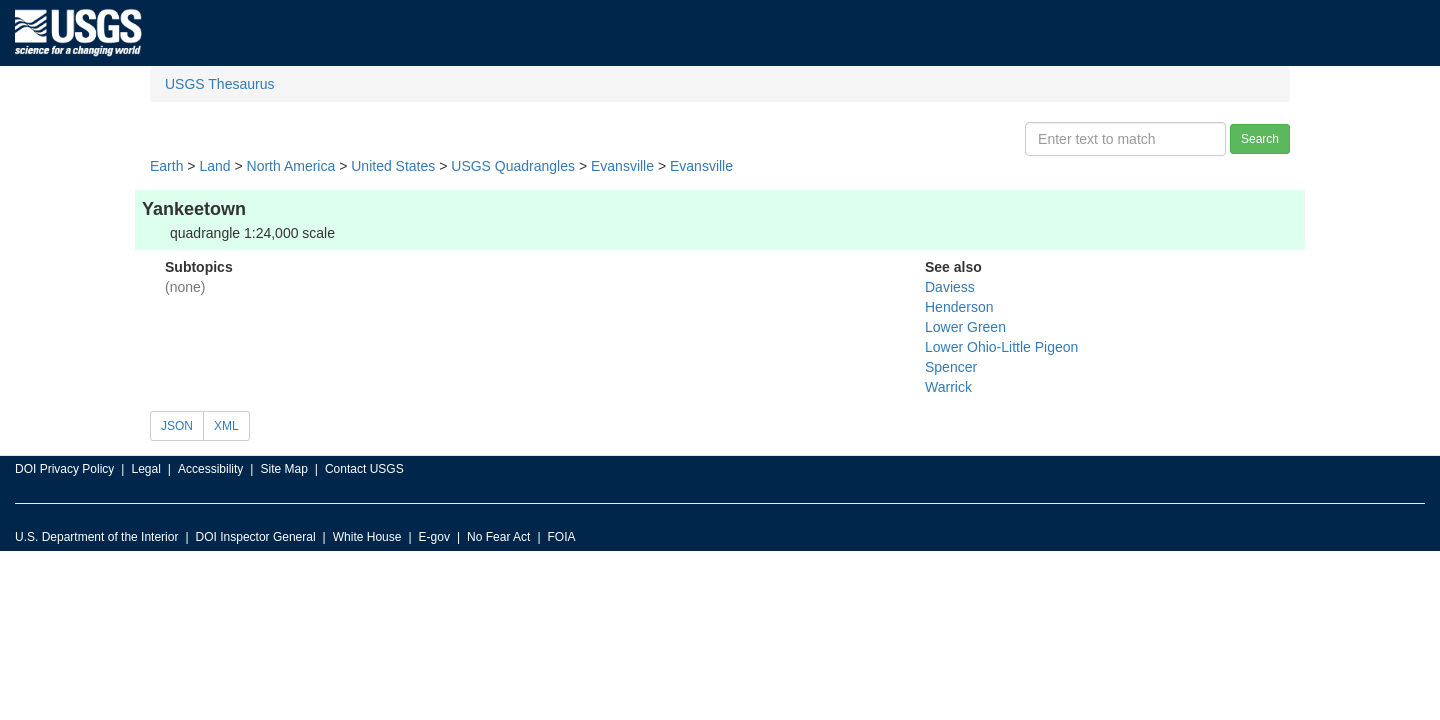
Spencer (951, 367)
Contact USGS (364, 469)
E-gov (434, 537)
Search (1260, 139)
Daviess (950, 287)
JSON (177, 426)
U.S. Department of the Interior (96, 537)
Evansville (622, 166)
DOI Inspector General (256, 537)
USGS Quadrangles (513, 166)
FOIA (562, 537)
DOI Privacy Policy (64, 469)
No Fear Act (498, 537)
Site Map (283, 469)
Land (214, 166)
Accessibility (210, 469)
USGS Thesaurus (219, 84)
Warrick (948, 387)
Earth (166, 166)
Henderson (959, 307)
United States (393, 166)
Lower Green (965, 327)
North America (291, 166)
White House (367, 537)
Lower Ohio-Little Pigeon (1001, 347)
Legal (145, 469)
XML (226, 426)
